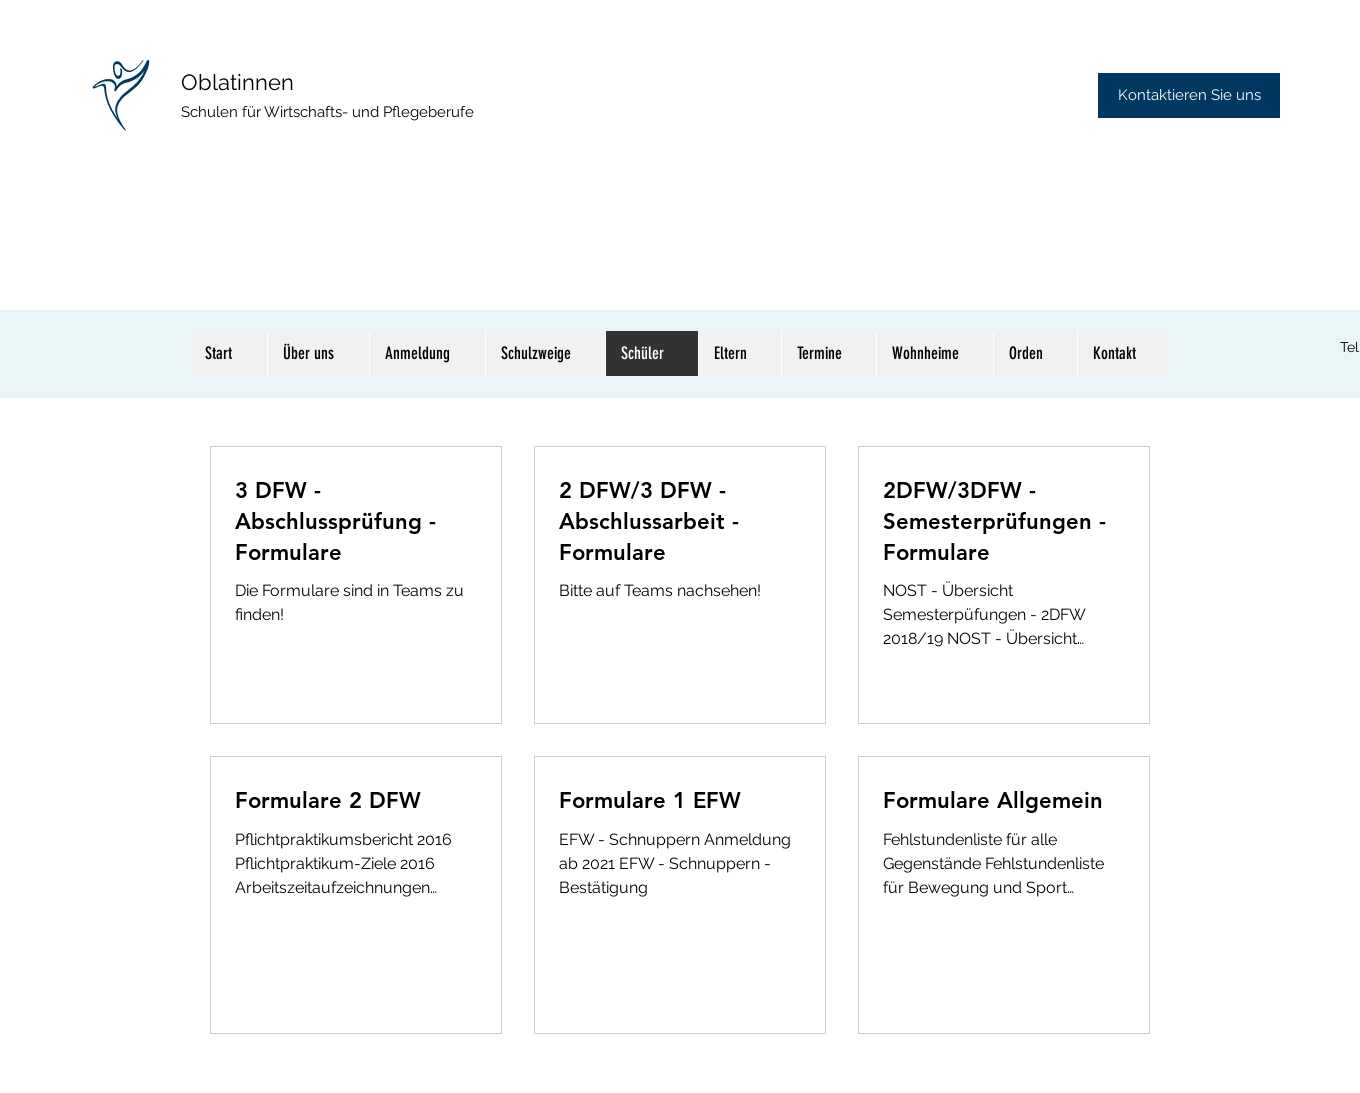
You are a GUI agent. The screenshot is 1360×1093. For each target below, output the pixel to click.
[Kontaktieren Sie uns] (1189, 95)
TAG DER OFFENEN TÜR (305, 156)
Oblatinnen (237, 82)
